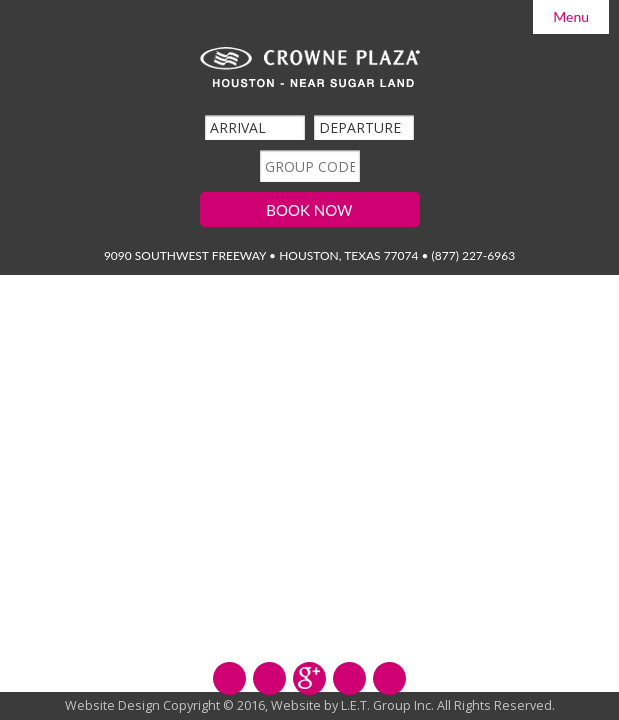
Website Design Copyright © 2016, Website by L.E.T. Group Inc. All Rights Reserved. (310, 705)
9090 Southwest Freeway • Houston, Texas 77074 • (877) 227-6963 (309, 255)
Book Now (309, 210)
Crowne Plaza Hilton (309, 67)
